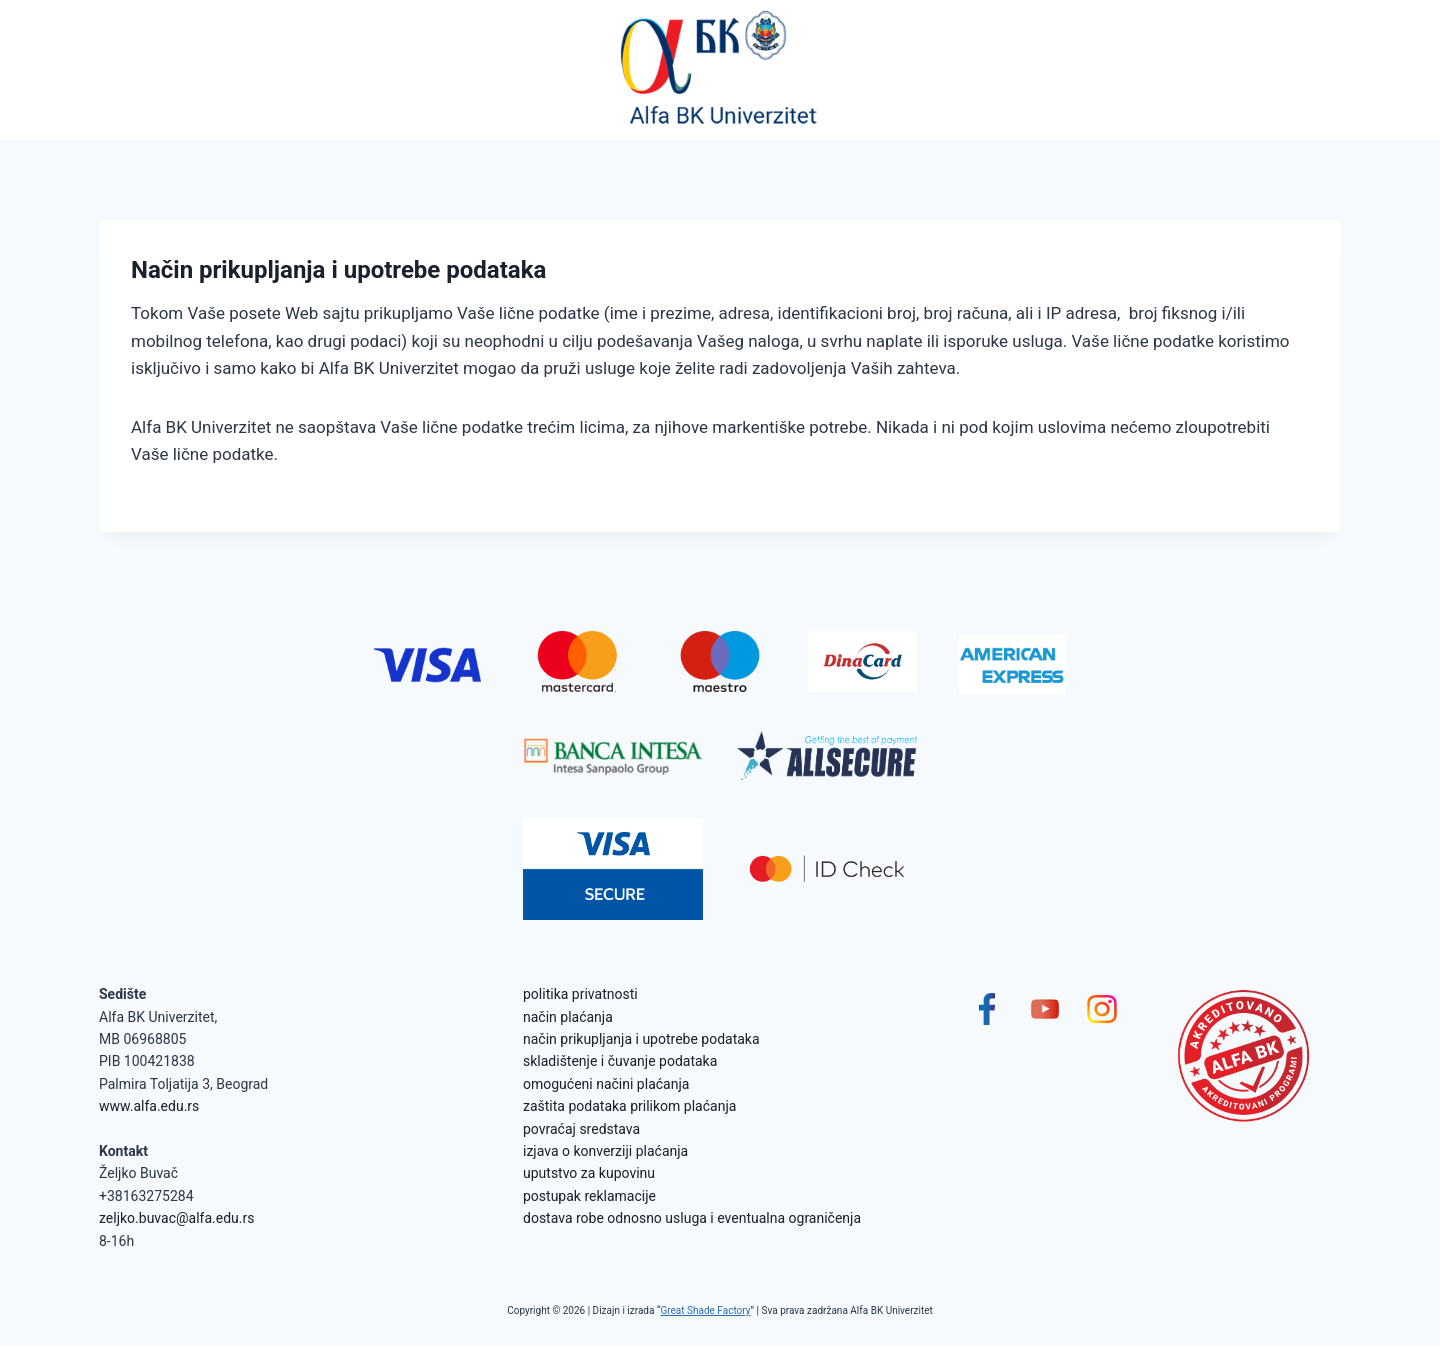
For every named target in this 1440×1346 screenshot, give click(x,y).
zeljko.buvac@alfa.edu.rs (176, 1218)
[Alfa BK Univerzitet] (720, 70)
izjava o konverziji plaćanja (605, 1151)
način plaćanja (568, 1017)
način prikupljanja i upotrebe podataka (641, 1039)
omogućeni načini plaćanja (606, 1084)
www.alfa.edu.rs (149, 1106)
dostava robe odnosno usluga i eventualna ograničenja (692, 1218)
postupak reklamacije (589, 1196)
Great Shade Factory (705, 1310)
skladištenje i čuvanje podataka (620, 1061)
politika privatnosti (580, 994)
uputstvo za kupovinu (589, 1173)
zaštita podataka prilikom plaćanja (629, 1106)
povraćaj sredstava (581, 1129)
